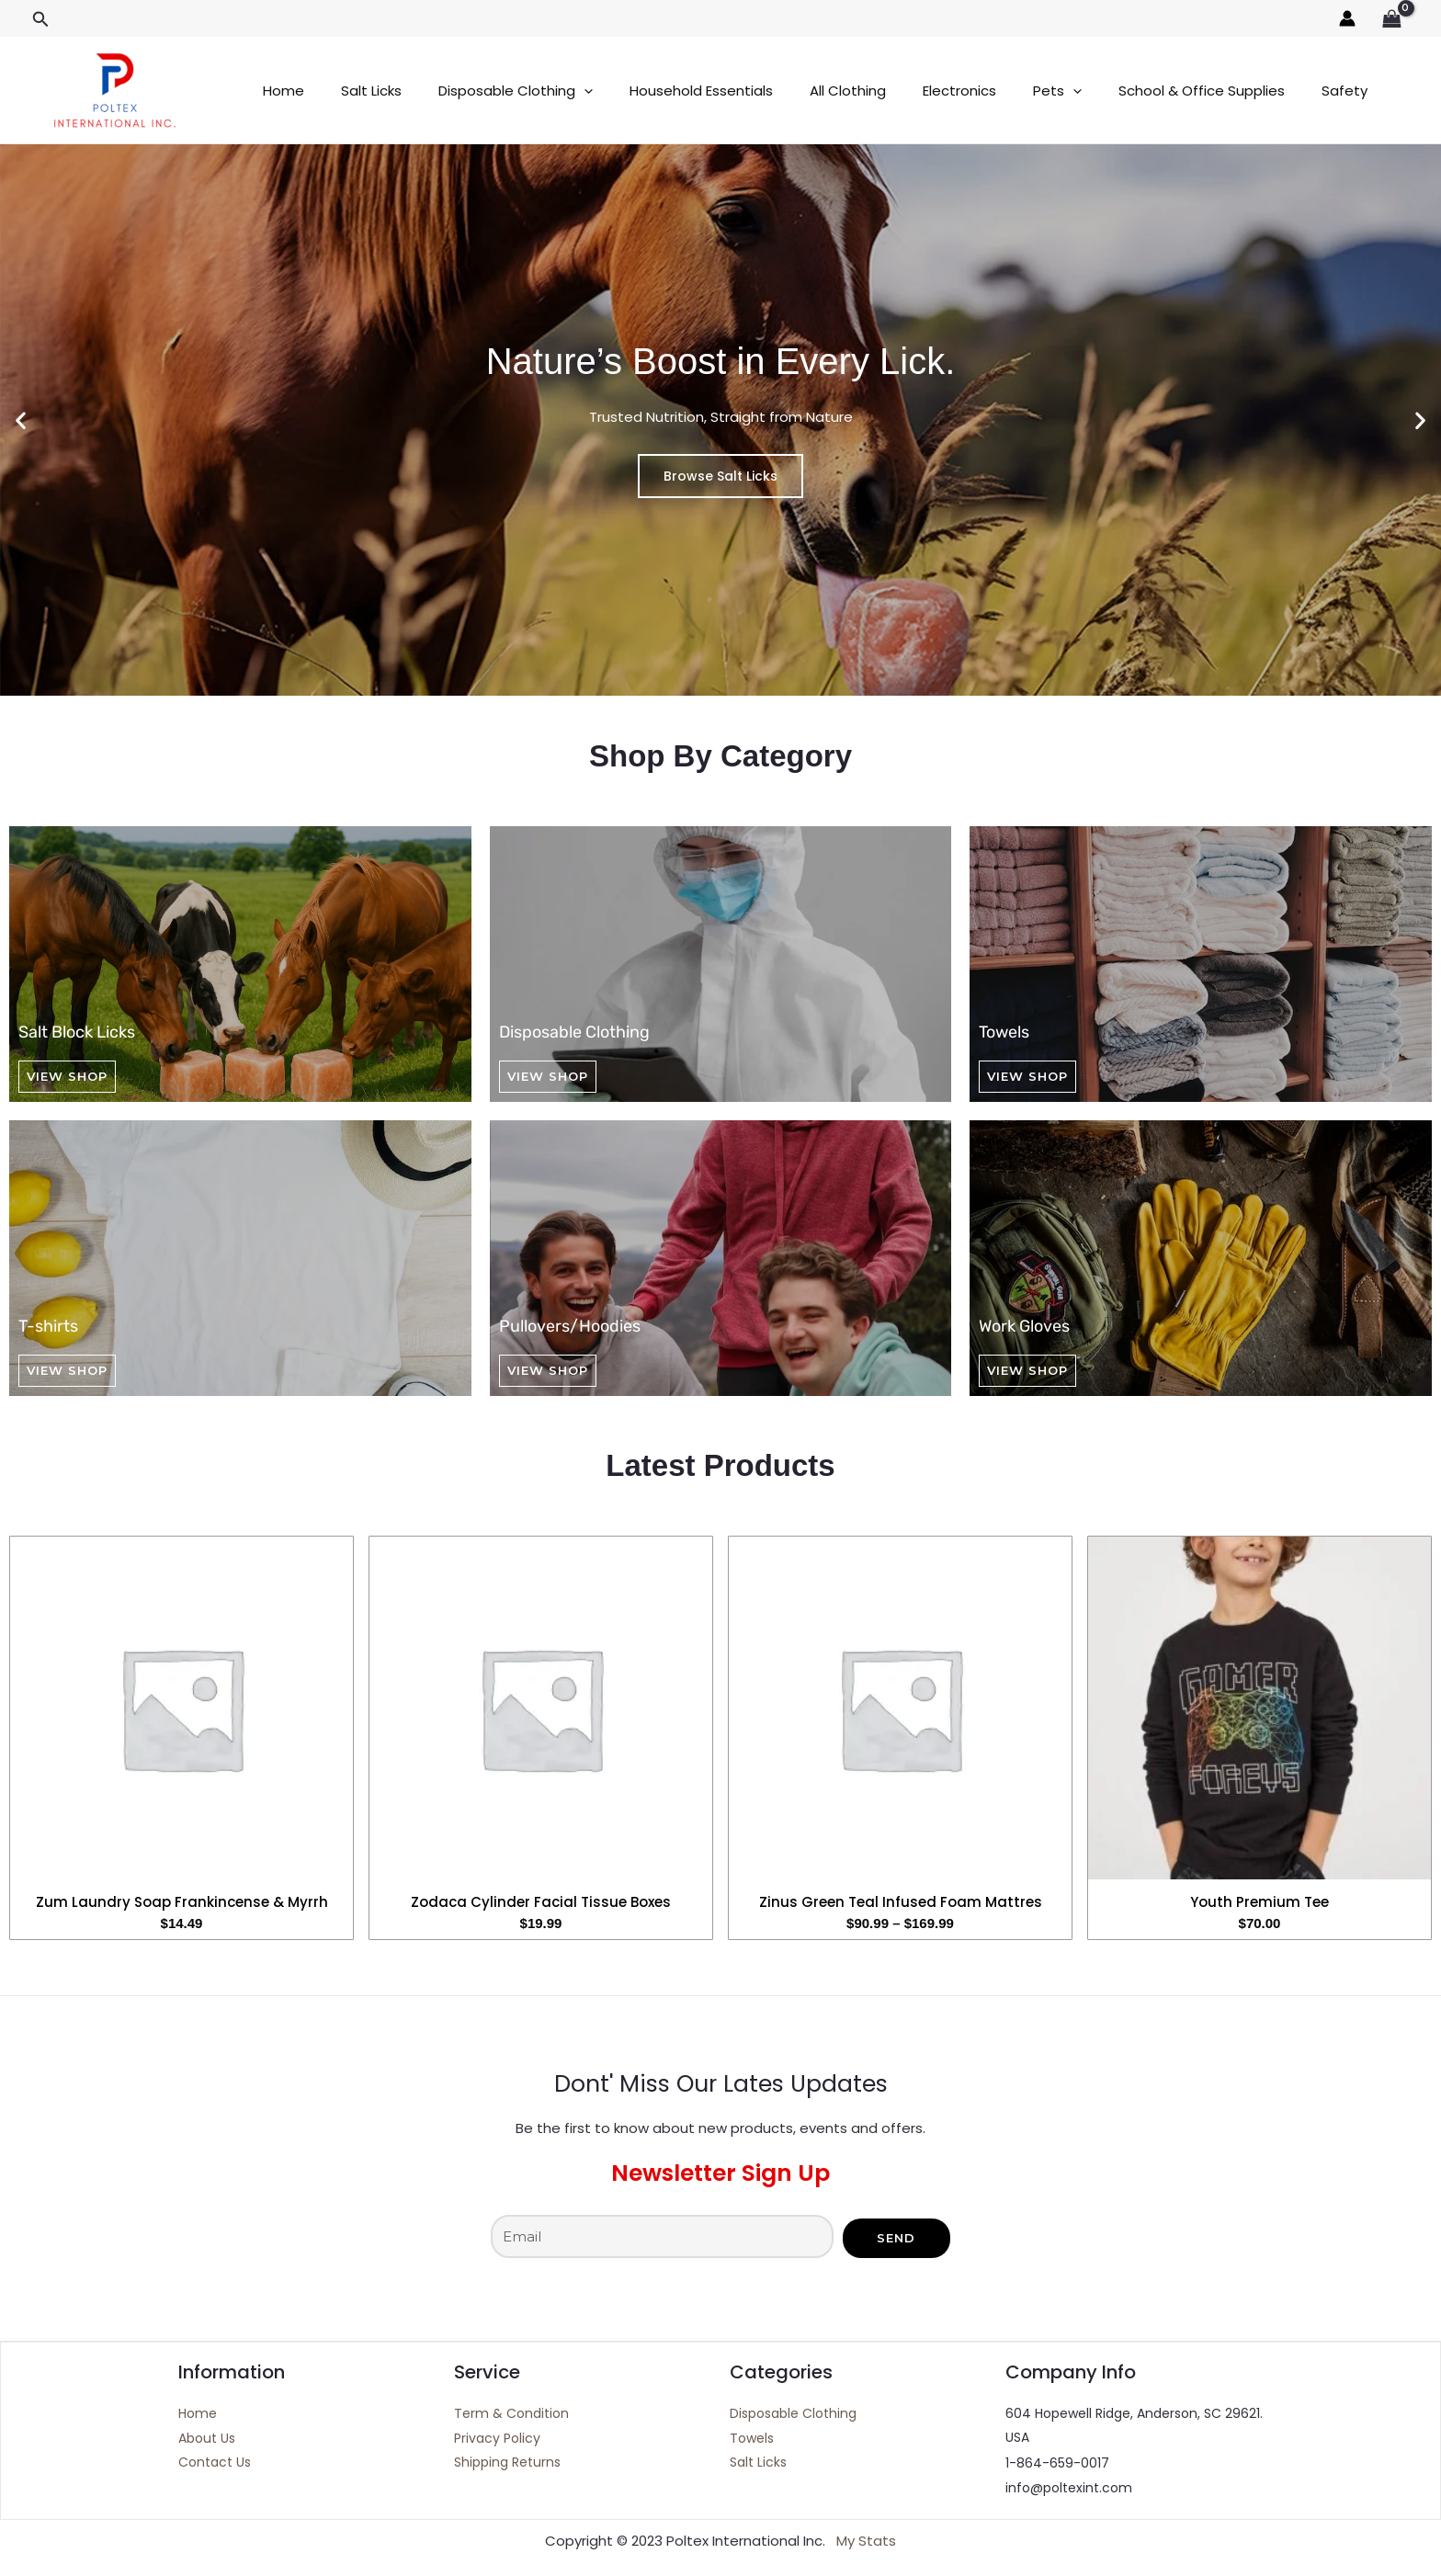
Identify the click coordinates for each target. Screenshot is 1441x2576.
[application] (561, 90)
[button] (41, 19)
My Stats (866, 2541)
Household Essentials (669, 90)
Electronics (909, 90)
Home (279, 90)
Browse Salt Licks (720, 476)
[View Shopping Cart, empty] (1391, 18)
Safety (1266, 90)
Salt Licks (357, 90)
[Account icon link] (1347, 18)
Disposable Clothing (492, 90)
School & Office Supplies (1133, 90)
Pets (997, 90)
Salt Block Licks (76, 1032)
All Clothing (806, 90)
